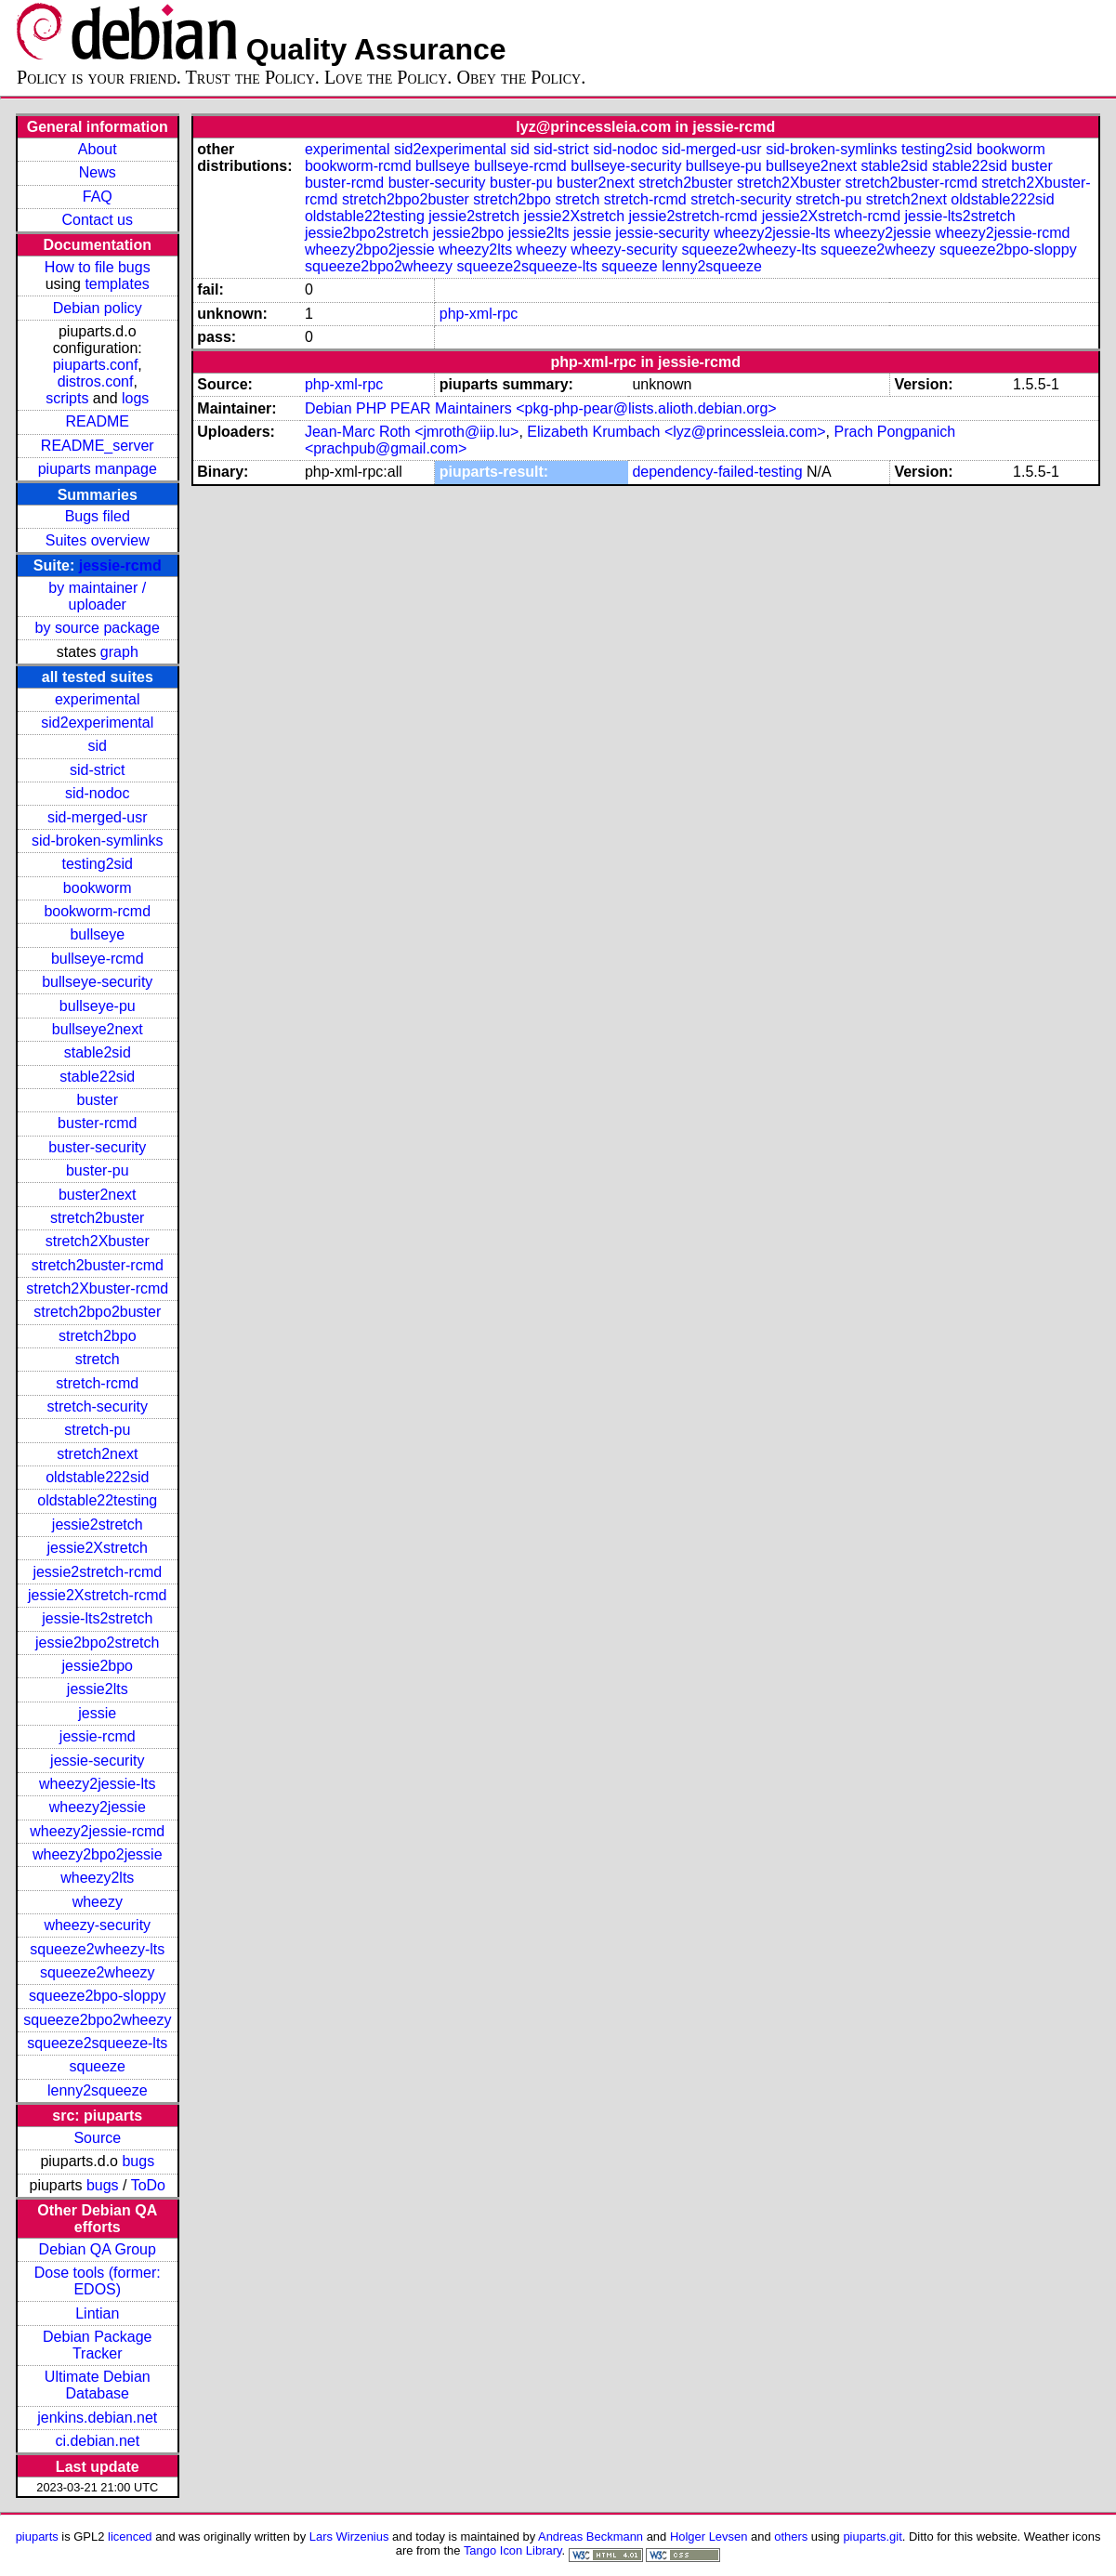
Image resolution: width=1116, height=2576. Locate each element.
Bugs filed (97, 516)
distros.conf (96, 381)
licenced (130, 2536)
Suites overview (98, 540)
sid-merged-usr (97, 817)
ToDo (148, 2185)
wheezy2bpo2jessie (98, 1854)
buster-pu (97, 1170)
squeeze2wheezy (97, 1972)
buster (97, 1100)
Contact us (97, 220)
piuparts (37, 2536)
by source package (97, 628)
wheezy (97, 1902)
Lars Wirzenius (349, 2536)
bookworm (97, 888)
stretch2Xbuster (98, 1241)
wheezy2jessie (97, 1807)
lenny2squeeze (97, 2090)
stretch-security (97, 1406)
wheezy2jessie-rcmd (97, 1831)
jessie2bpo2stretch (97, 1642)
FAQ (97, 196)
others (790, 2536)
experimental (97, 699)
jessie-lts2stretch (97, 1618)
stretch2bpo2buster (97, 1312)
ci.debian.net (97, 2441)
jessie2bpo (98, 1666)
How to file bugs (98, 267)
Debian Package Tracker (97, 2345)
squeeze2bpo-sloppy (97, 1996)
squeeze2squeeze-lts (97, 2043)
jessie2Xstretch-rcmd (97, 1595)
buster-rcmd (97, 1123)
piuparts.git (872, 2536)
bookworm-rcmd (97, 911)
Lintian (97, 2313)
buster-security (97, 1147)
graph (119, 652)
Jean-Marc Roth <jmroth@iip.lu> (412, 432)
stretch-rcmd (97, 1383)
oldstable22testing (97, 1500)
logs (135, 398)
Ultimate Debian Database (98, 2385)
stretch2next (97, 1454)
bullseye (97, 934)
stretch (97, 1359)
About (97, 149)
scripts (67, 398)
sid (97, 746)
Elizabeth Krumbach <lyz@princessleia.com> (676, 432)
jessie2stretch (97, 1524)
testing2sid (98, 864)
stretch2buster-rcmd (98, 1265)
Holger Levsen (709, 2536)
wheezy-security (97, 1925)
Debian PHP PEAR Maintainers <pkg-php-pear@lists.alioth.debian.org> (541, 408)
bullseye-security (97, 982)
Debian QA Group (97, 2249)
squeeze (98, 2066)
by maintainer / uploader (97, 596)
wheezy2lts (97, 1878)
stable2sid (97, 1052)
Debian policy (97, 308)
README (97, 421)
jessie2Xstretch (98, 1548)
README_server (97, 445)
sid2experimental (97, 722)
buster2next (98, 1195)
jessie (97, 1713)
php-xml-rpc (479, 314)
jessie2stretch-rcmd (97, 1572)
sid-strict (97, 770)
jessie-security (97, 1760)
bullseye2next (97, 1029)
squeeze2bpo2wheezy (97, 2020)
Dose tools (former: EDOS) (97, 2281)
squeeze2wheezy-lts (97, 1949)
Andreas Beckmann (590, 2536)
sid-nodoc (97, 793)
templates (117, 284)
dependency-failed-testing (717, 472)
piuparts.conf (95, 365)
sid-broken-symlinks (97, 840)
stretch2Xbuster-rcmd (97, 1288)
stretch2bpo (98, 1336)
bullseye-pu (97, 1006)
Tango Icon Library (513, 2550)
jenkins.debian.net (97, 2417)
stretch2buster (97, 1218)
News (97, 172)
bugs (138, 2161)
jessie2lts (97, 1689)
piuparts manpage (97, 469)
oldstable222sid (97, 1477)
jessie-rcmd (120, 565)
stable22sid (97, 1076)
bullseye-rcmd (97, 958)
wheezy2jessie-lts (97, 1784)
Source (97, 2138)
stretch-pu (97, 1430)
